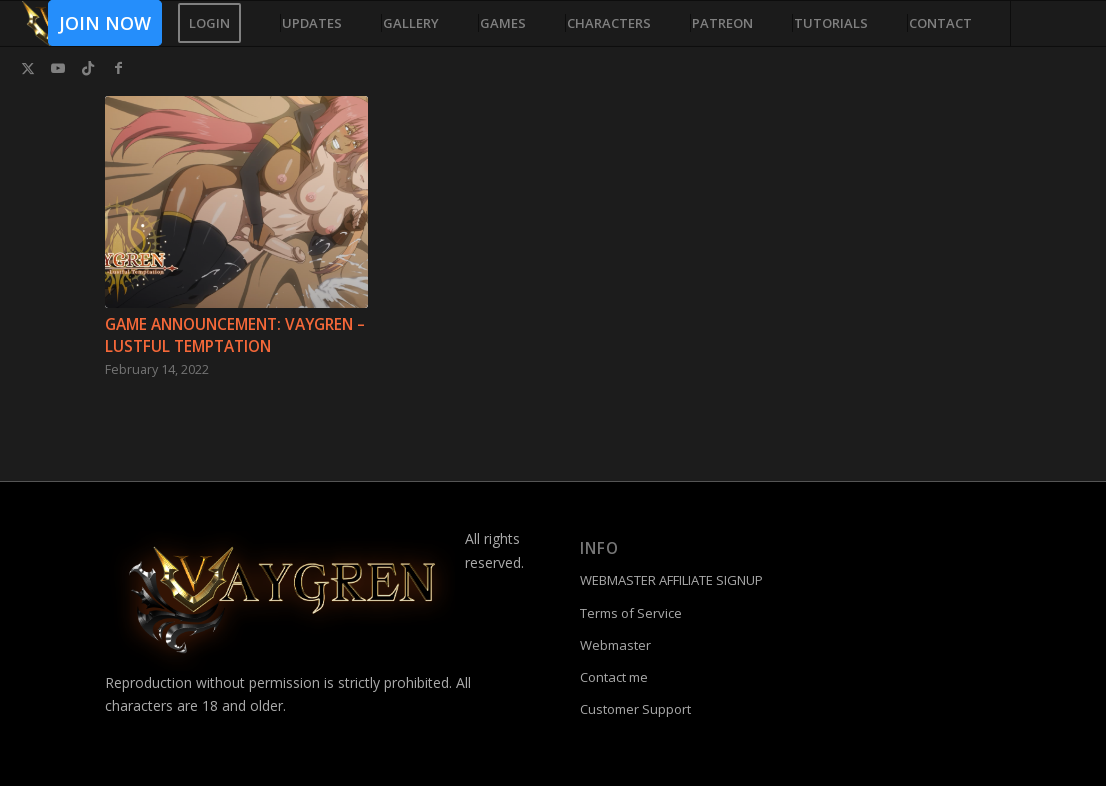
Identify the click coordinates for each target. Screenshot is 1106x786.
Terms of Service (631, 613)
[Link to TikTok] (88, 68)
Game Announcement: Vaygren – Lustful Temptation (235, 335)
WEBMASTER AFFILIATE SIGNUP (671, 580)
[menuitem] (98, 23)
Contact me (614, 677)
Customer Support (635, 709)
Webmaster (615, 645)
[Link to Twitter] (28, 68)
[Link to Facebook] (118, 68)
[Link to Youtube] (58, 68)
